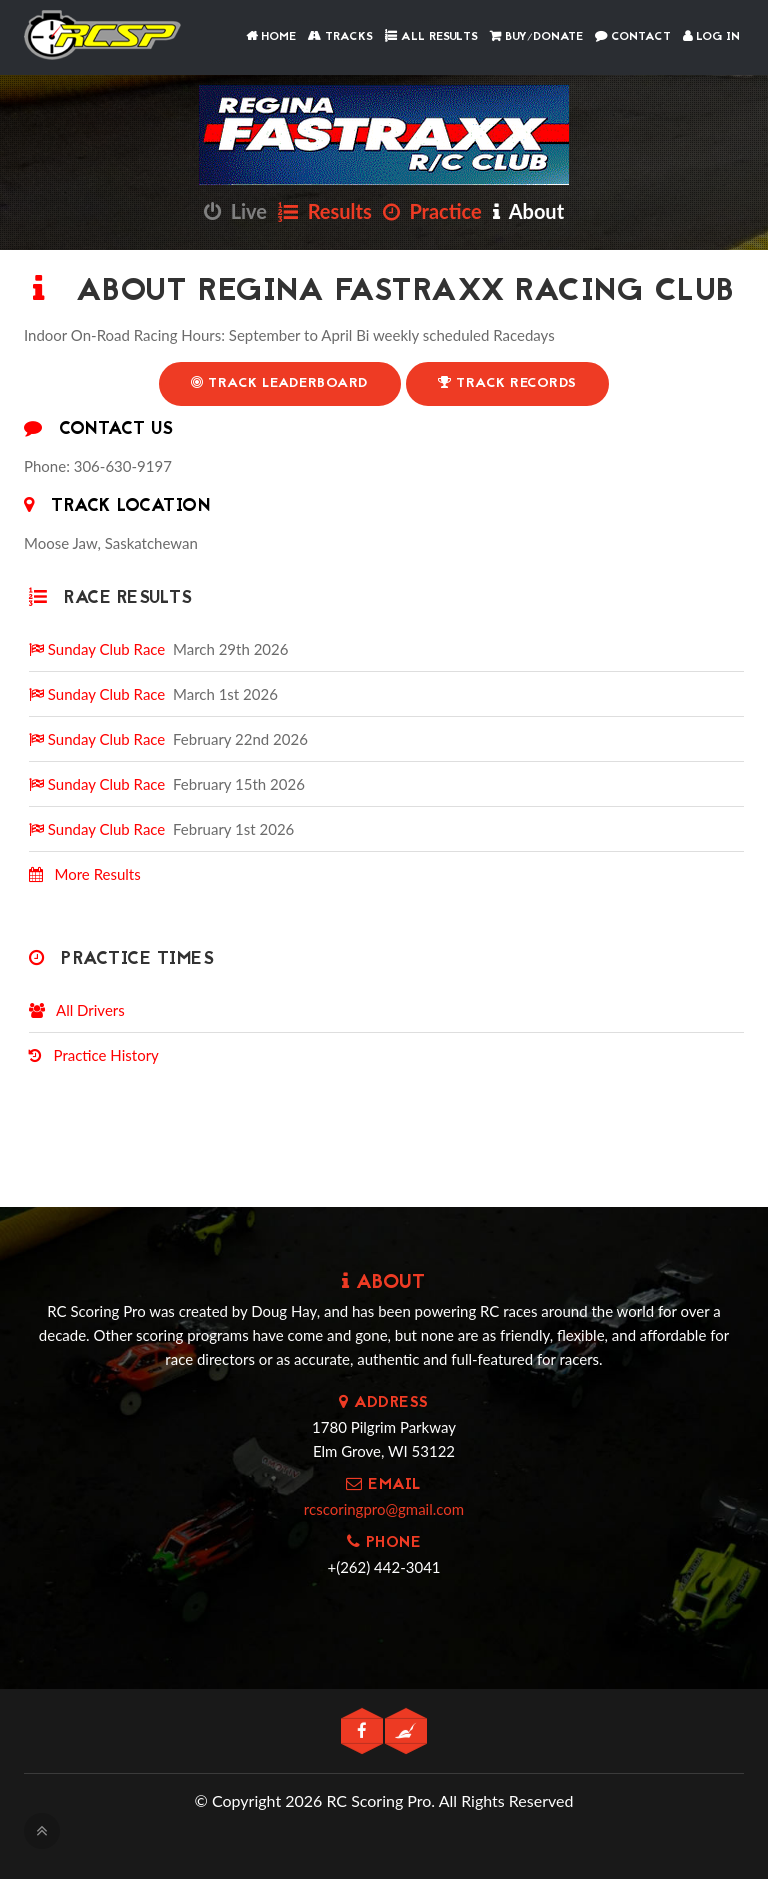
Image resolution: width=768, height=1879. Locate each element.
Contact (633, 37)
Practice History (94, 1055)
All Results (431, 37)
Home (271, 37)
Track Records (507, 383)
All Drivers (77, 1010)
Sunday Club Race (97, 649)
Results (325, 211)
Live (235, 211)
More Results (85, 874)
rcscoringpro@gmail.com (384, 1509)
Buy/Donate (536, 37)
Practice (432, 211)
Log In (711, 37)
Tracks (340, 37)
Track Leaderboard (280, 383)
